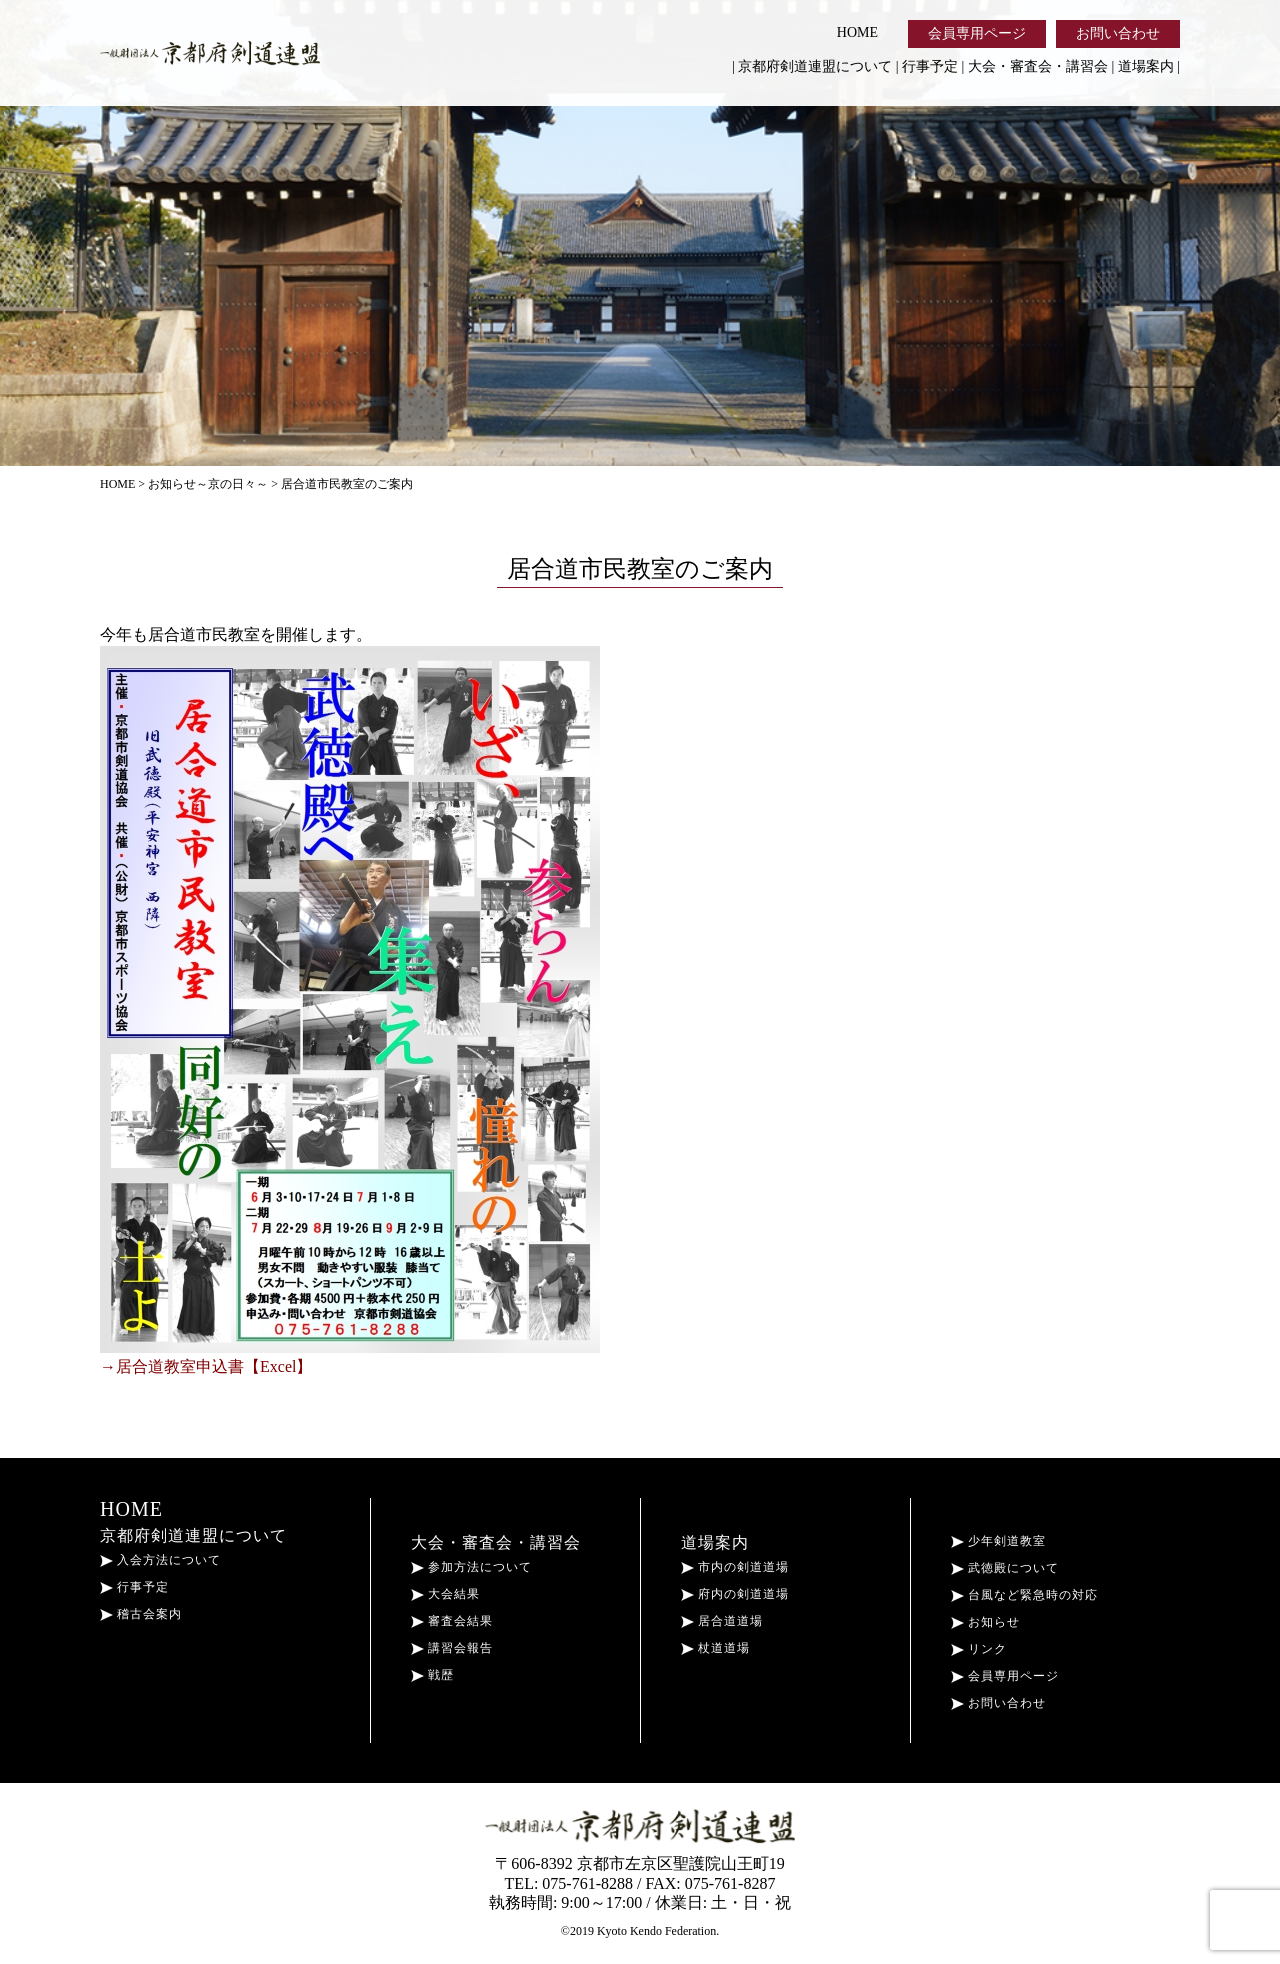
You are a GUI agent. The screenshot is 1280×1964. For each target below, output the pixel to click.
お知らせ (985, 1622)
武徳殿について (1005, 1568)
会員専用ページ (977, 33)
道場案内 (1146, 66)
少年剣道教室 (998, 1541)
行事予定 (930, 66)
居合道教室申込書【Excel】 (214, 1366)
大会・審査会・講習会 (1038, 66)
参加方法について (471, 1567)
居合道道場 (722, 1621)
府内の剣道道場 (735, 1594)
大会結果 (445, 1594)
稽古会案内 (141, 1614)
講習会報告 (452, 1648)
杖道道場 (715, 1648)
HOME (857, 32)
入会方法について (160, 1560)
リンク (979, 1649)
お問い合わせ (1118, 33)
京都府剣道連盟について (815, 66)
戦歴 (432, 1675)
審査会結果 (452, 1621)
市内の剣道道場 (735, 1567)
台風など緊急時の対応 (1024, 1595)
